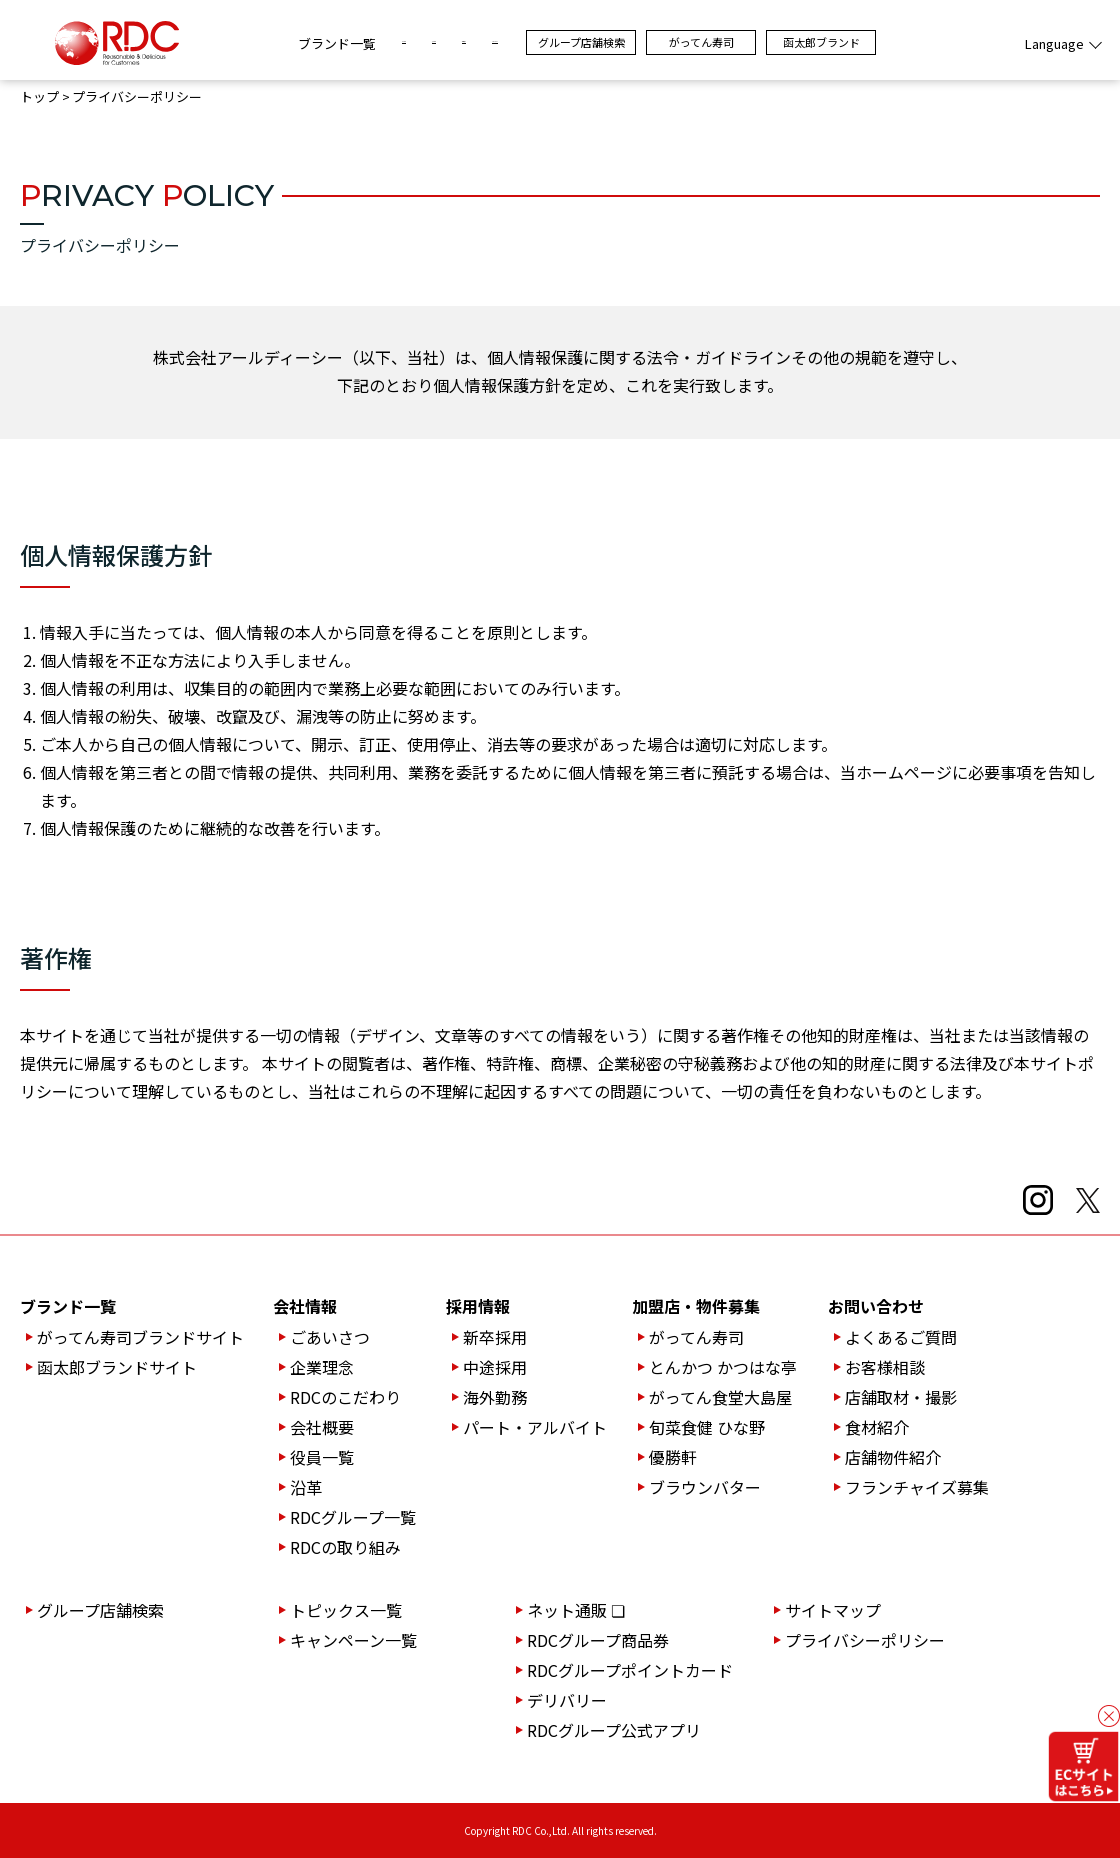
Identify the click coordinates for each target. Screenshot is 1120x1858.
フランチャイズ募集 (917, 1487)
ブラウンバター (705, 1487)
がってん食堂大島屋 (720, 1397)
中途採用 (495, 1367)
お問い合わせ (876, 1306)
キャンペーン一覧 (353, 1640)
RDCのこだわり (345, 1397)
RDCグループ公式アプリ (614, 1730)
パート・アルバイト (535, 1427)
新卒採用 (495, 1337)
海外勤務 (495, 1397)
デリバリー (567, 1700)
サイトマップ (833, 1610)
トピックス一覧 (346, 1610)
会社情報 (305, 1306)
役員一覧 (322, 1457)
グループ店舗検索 (689, 42)
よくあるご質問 (901, 1337)
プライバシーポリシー (865, 1640)
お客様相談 (885, 1367)
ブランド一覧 (229, 43)
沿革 (306, 1487)
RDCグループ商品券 (598, 1640)
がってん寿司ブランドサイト (140, 1337)
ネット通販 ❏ (576, 1610)
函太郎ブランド (929, 42)
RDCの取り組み (345, 1547)
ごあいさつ (330, 1337)
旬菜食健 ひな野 (707, 1427)
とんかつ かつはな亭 (723, 1367)
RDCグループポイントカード (630, 1670)
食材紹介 (877, 1427)
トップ (39, 97)
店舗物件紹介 (893, 1457)
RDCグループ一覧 (353, 1517)
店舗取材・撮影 (901, 1397)
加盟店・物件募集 (696, 1306)
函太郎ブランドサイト (117, 1367)
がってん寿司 (809, 42)
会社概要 (322, 1427)
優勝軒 (673, 1457)
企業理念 (322, 1367)
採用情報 (478, 1306)
